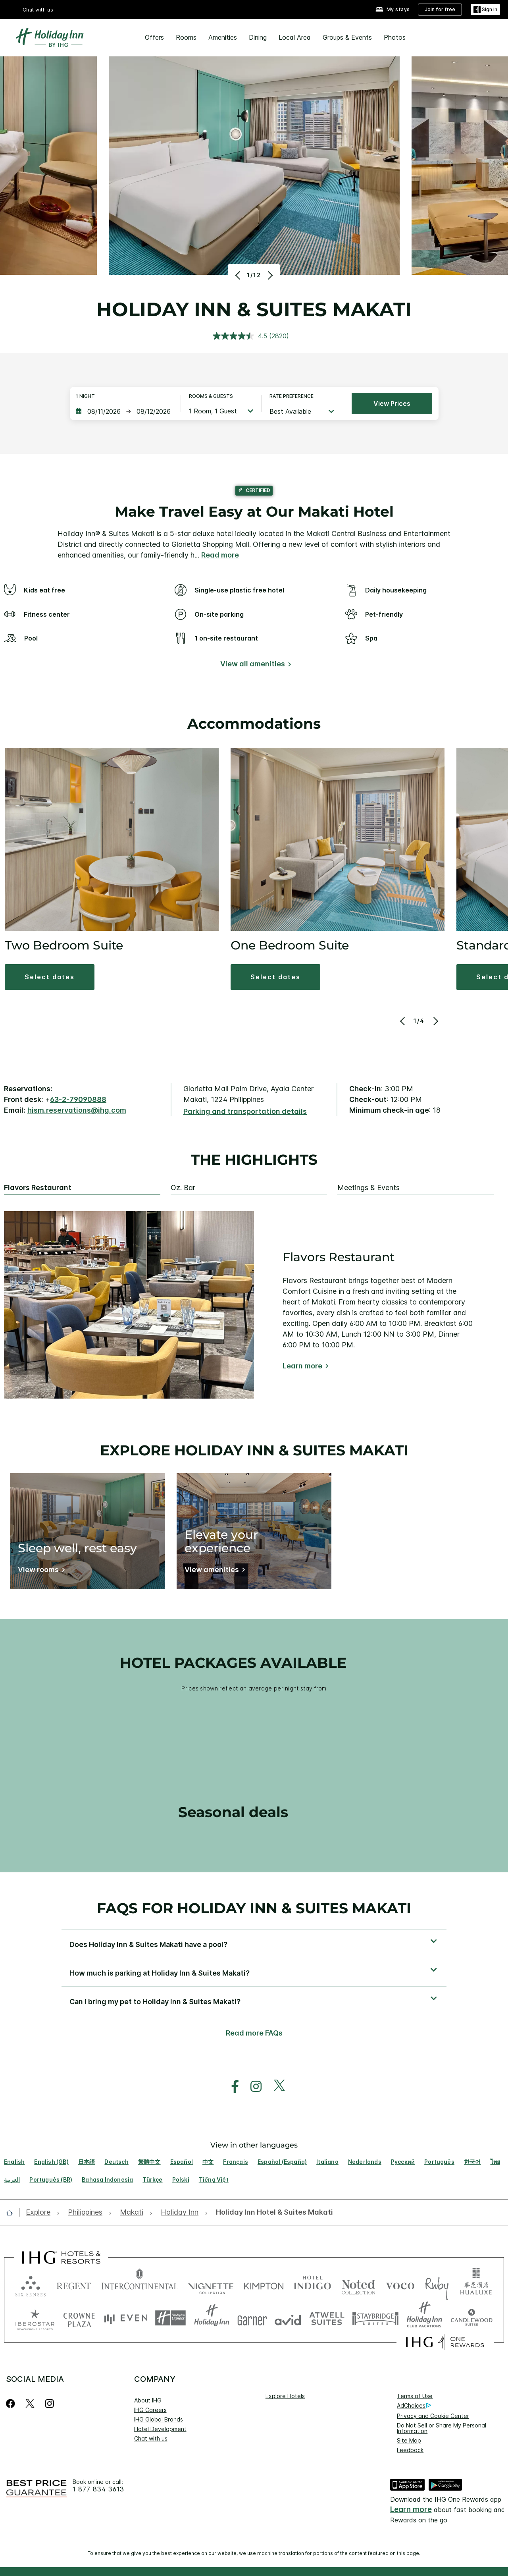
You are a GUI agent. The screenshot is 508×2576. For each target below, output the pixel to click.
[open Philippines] (85, 2212)
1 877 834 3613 (98, 2489)
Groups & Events (347, 37)
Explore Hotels (285, 2396)
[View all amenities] (254, 665)
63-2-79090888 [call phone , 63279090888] (78, 1099)
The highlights (254, 1160)
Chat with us (38, 10)
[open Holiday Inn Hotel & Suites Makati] (272, 2212)
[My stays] (392, 10)
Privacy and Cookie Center (433, 2415)
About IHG (148, 2400)
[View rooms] (40, 1571)
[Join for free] (440, 9)
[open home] (12, 2212)
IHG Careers (150, 2409)
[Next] (269, 275)
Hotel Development (160, 2428)
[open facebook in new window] (231, 2086)
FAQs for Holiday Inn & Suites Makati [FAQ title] (254, 1908)
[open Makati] (131, 2212)
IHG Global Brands (158, 2419)
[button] (50, 977)
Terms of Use (415, 2396)
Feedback (410, 2450)
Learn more (302, 1366)
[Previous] (238, 275)
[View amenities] (213, 1571)
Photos (395, 37)
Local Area (295, 37)
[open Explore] (40, 2212)
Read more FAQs (254, 2033)
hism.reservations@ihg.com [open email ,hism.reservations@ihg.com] (76, 1110)
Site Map (409, 2440)
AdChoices (414, 2405)
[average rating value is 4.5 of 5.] (241, 336)
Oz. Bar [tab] (183, 1188)
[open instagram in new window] (252, 2086)
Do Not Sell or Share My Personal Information (441, 2428)
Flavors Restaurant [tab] (37, 1188)
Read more (220, 555)
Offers (154, 37)
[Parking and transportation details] (245, 1112)
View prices (391, 403)
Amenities (222, 37)
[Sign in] (485, 9)
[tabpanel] (254, 1305)
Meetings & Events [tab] (368, 1188)
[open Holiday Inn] (179, 2212)
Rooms (186, 37)
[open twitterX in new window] (275, 2086)
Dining (258, 37)
